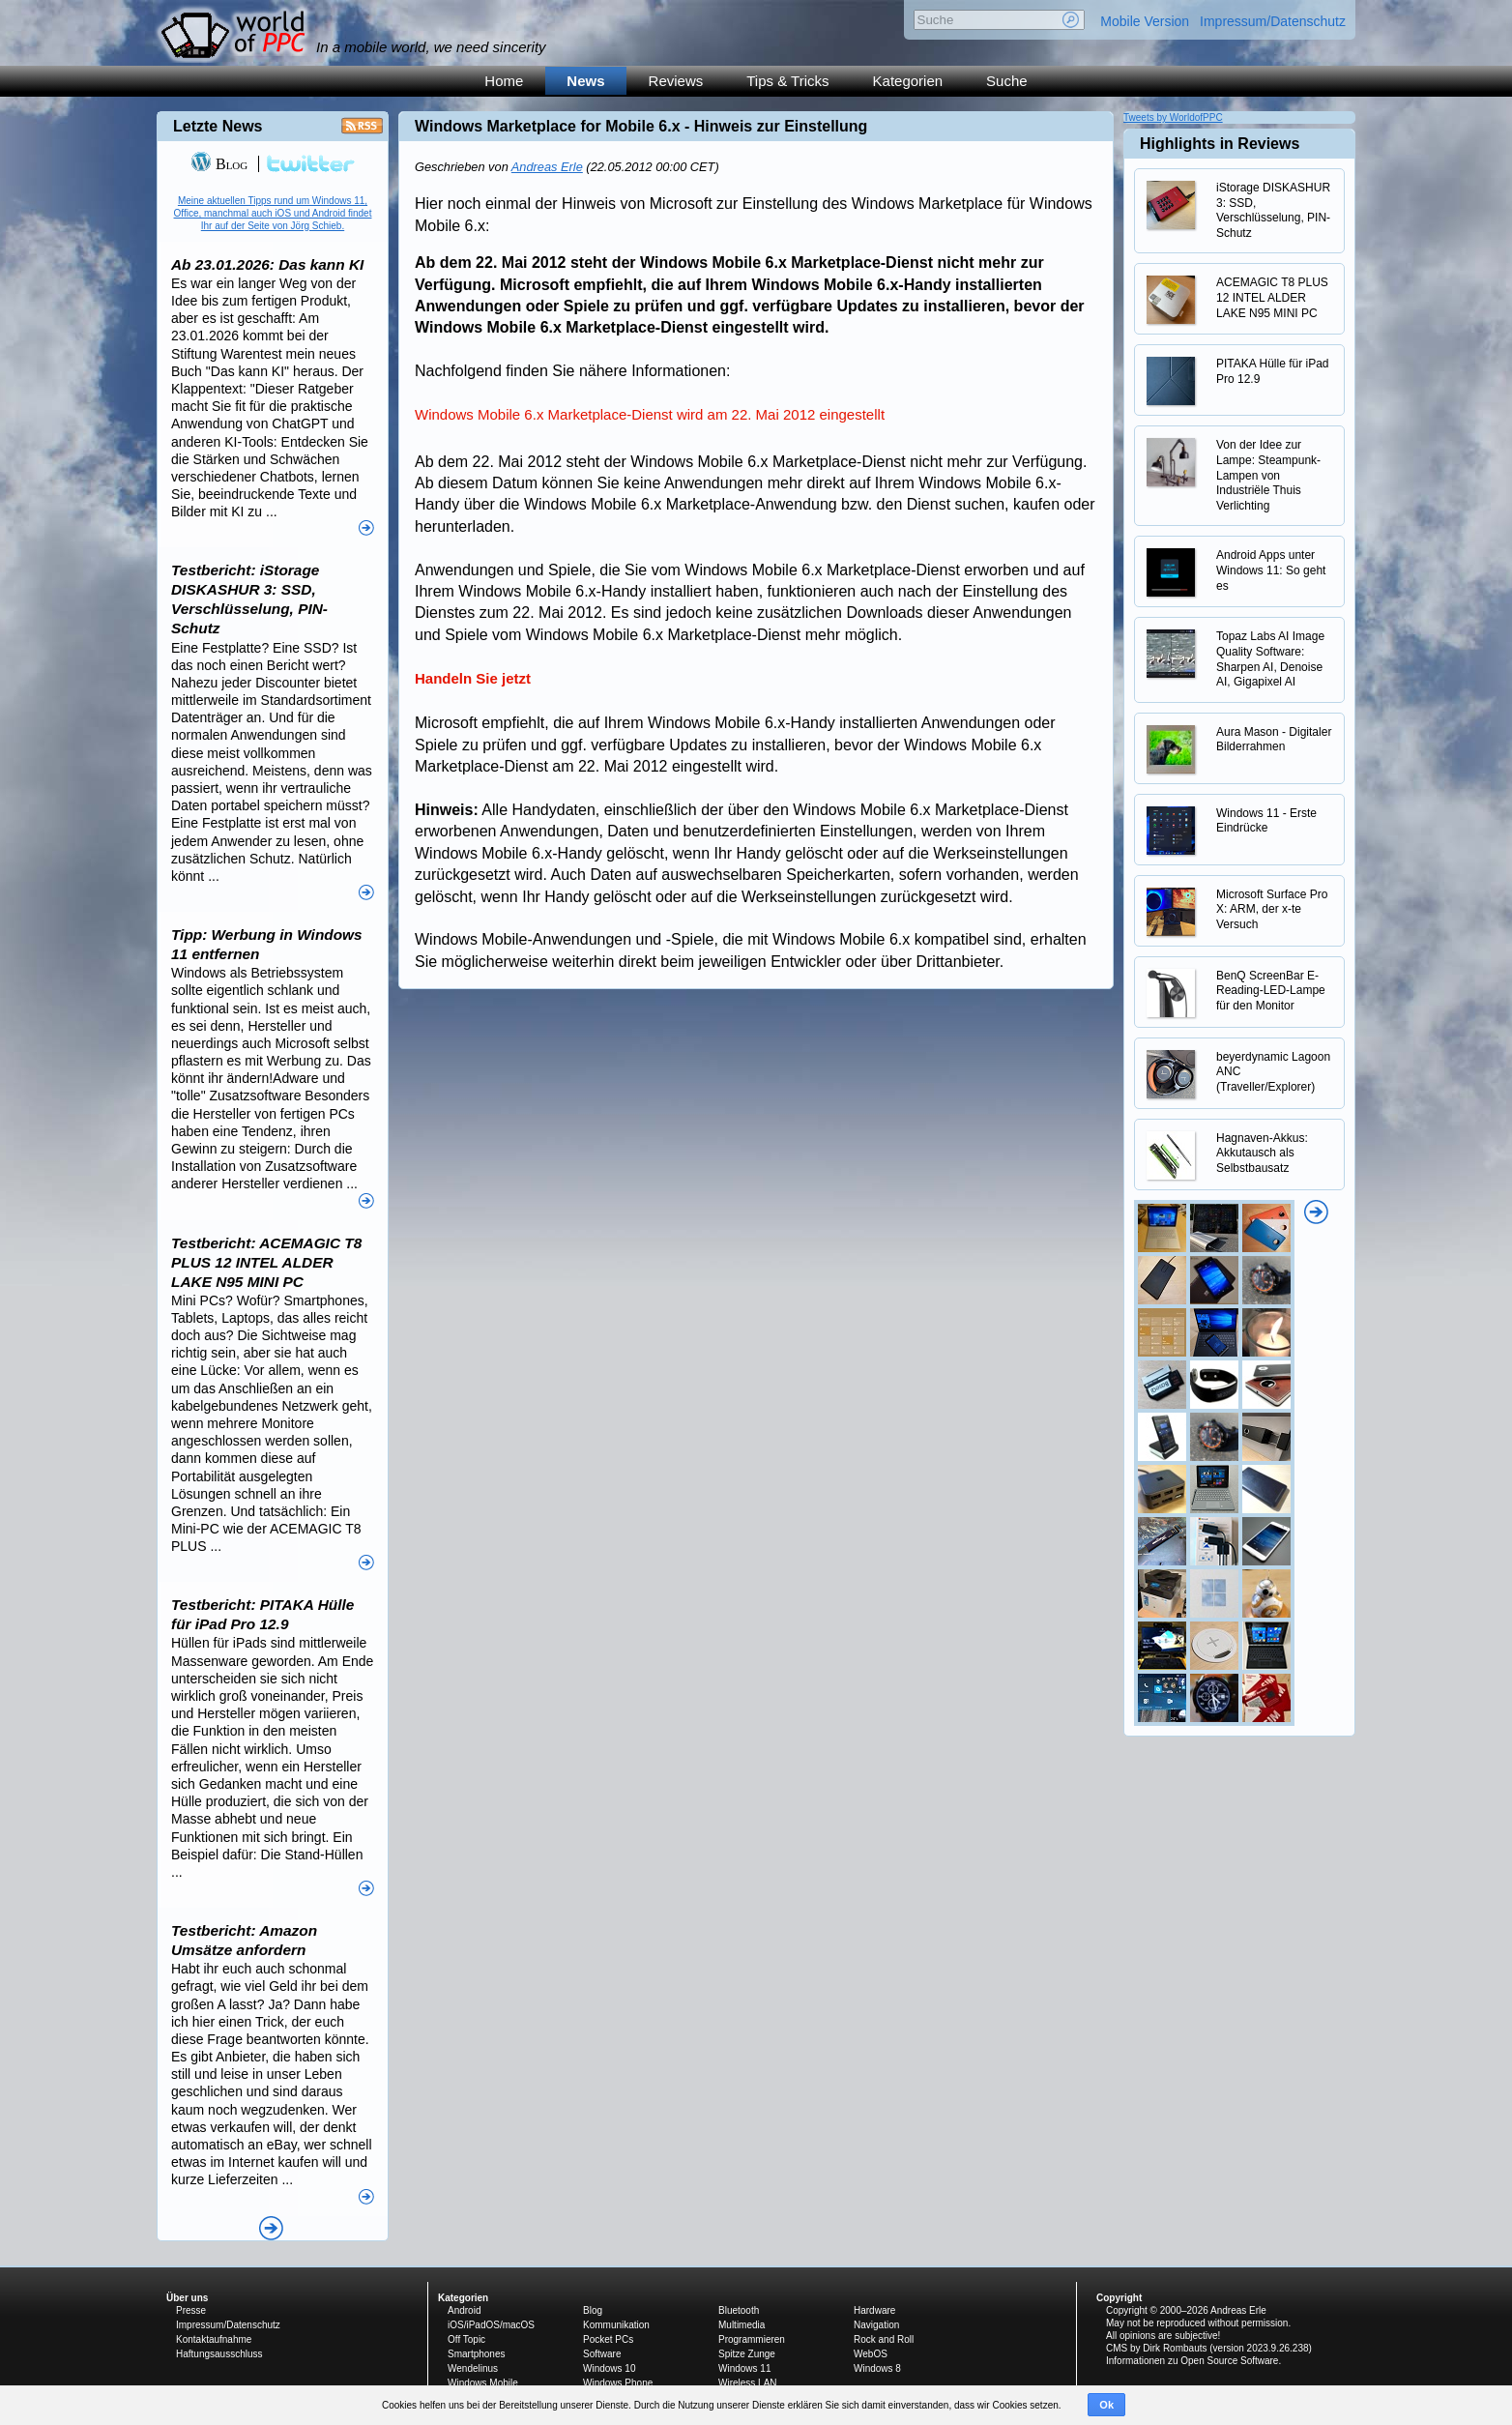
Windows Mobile (483, 2383)
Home (503, 81)
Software (602, 2354)
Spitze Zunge (746, 2354)
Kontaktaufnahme (213, 2339)
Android (464, 2310)
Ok (1106, 2404)
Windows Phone (618, 2383)
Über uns (187, 2298)
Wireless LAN (747, 2383)
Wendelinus (473, 2368)
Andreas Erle (547, 167)
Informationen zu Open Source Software (1192, 2360)
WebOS (870, 2354)
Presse (191, 2310)
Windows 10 (609, 2368)
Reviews (676, 81)
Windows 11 (744, 2368)
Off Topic (466, 2339)
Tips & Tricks (787, 81)
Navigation (876, 2325)
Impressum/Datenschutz (1273, 21)
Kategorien (908, 81)
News (585, 81)
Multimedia (741, 2325)
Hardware (874, 2310)
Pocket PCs (608, 2339)
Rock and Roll (884, 2339)
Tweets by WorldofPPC (1173, 117)
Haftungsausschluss (219, 2354)
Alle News (271, 2228)
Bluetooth (738, 2310)
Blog (218, 164)
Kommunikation (616, 2325)
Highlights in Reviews (1219, 143)
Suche (1007, 81)
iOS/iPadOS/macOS (491, 2325)
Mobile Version (1144, 21)
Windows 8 (877, 2368)
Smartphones (476, 2354)
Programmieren (751, 2339)
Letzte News (217, 126)
